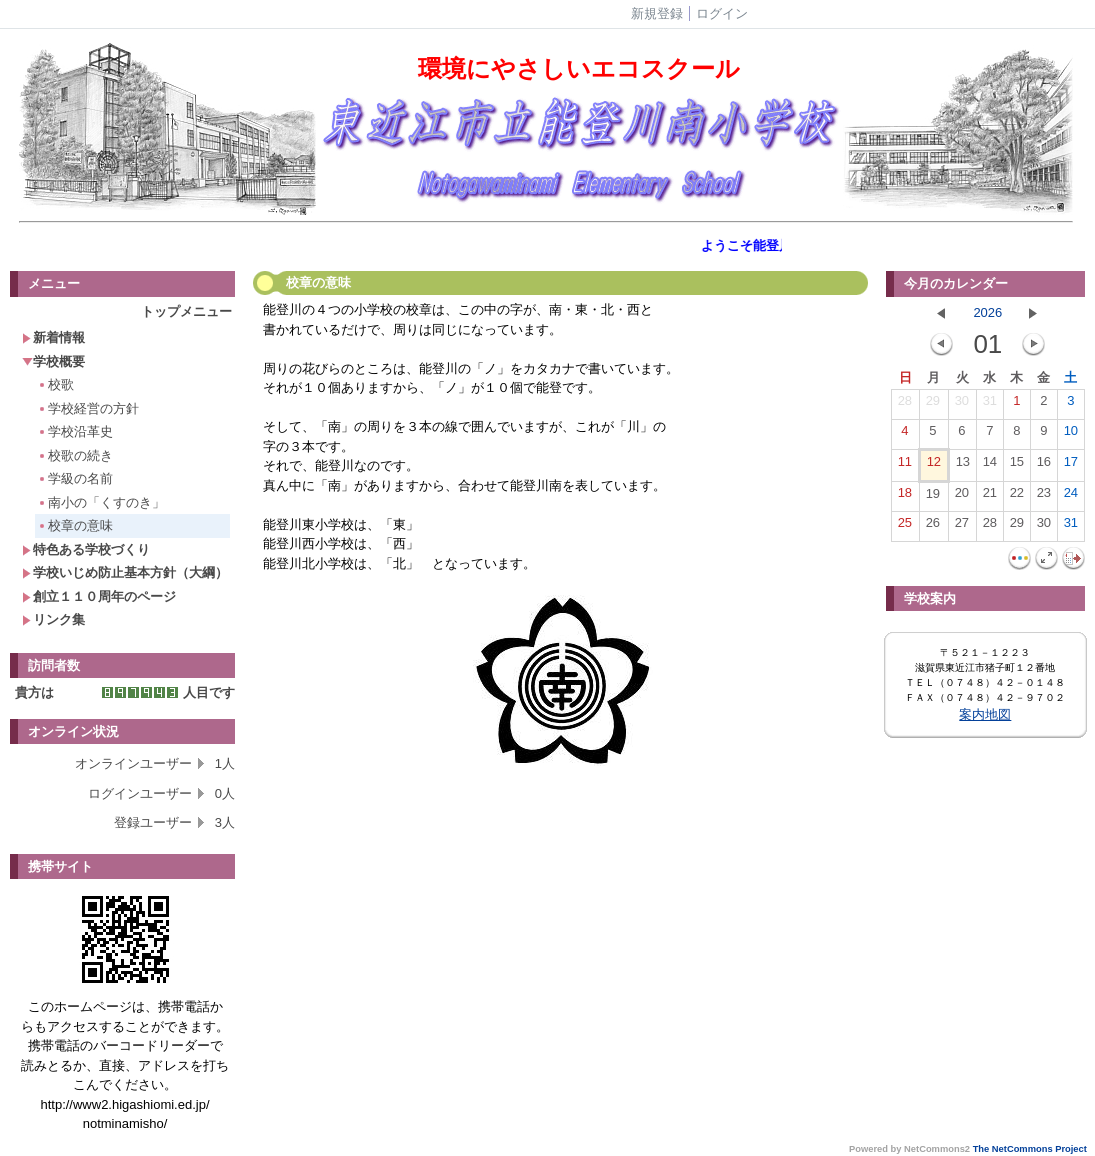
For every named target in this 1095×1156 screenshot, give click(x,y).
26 (933, 527)
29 (933, 405)
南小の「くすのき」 (101, 502)
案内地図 (985, 714)
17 (1071, 466)
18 (905, 497)
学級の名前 (75, 478)
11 (905, 466)
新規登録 (657, 13)
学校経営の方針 (88, 408)
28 (905, 405)
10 (1071, 435)
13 (963, 466)
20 (962, 497)
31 (990, 405)
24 (1071, 497)
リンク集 (53, 619)
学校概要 (53, 361)
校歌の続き (75, 455)
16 (1044, 466)
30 (962, 405)
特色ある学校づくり (86, 549)
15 (1017, 466)
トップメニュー (186, 311)
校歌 (55, 384)
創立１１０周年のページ (99, 596)
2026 (987, 312)
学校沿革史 (75, 431)
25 (905, 527)
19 (933, 498)
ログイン (722, 13)
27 (962, 527)
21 (990, 497)
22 (1017, 497)
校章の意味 (75, 525)
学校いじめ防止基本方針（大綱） (125, 572)
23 (1044, 497)
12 (934, 466)
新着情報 (53, 337)
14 (990, 466)
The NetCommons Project (1030, 1149)
